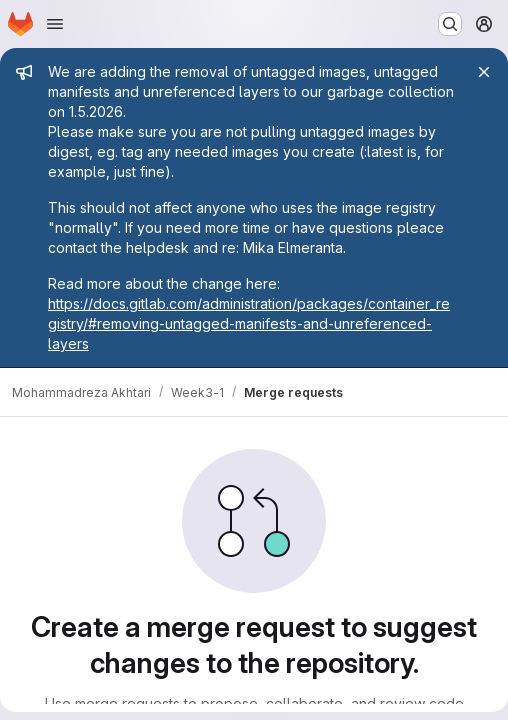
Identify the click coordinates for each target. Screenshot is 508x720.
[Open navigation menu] (55, 24)
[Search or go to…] (450, 24)
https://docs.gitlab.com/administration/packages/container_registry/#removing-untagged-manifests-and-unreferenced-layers (249, 323)
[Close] (484, 72)
